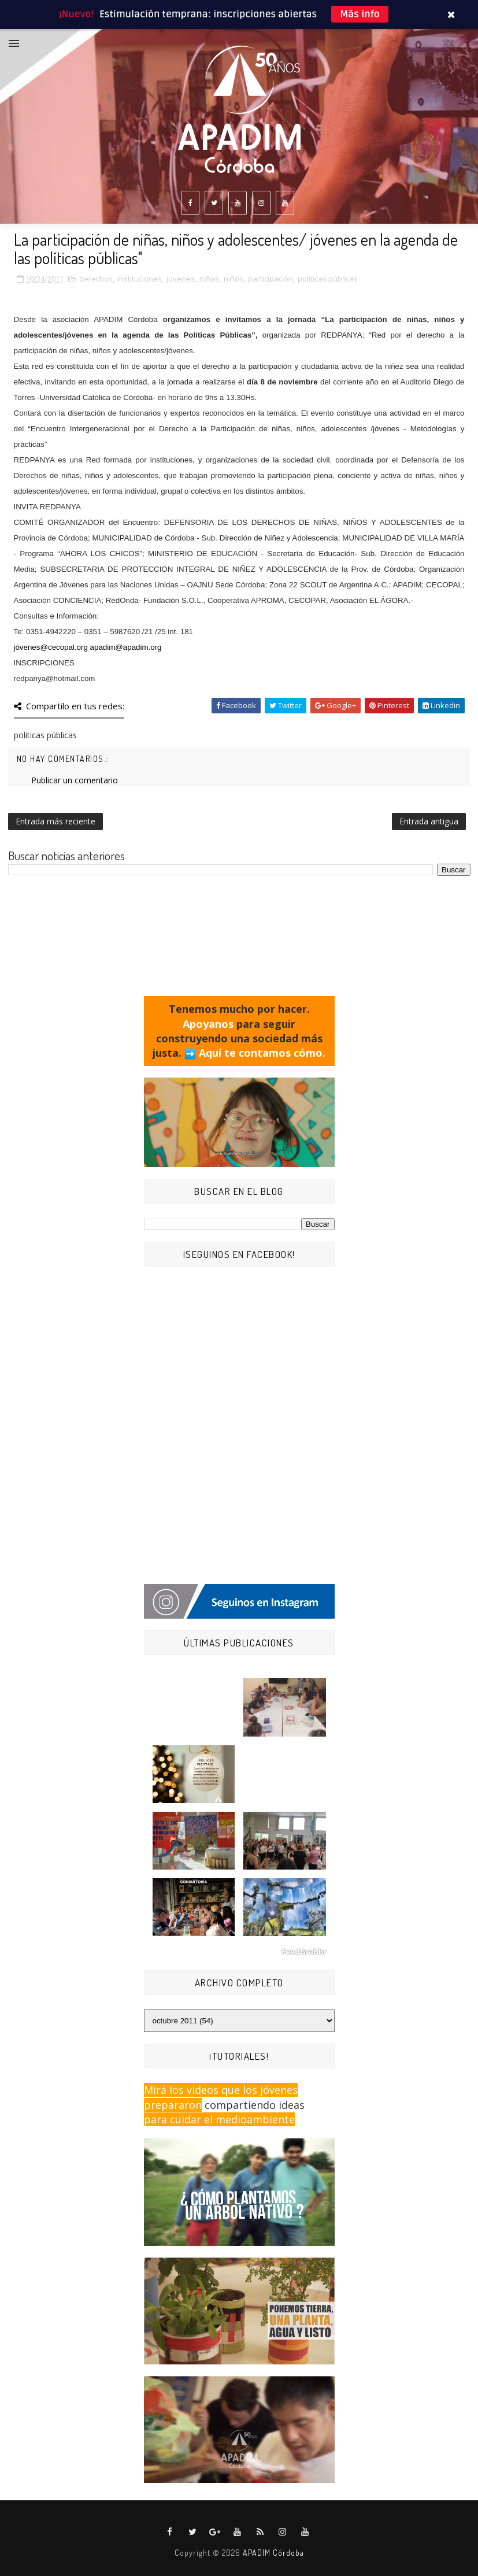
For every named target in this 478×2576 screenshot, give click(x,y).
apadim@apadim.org (126, 647)
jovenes (180, 278)
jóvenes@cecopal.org (51, 647)
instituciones (139, 278)
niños (233, 278)
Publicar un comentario (74, 780)
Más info (360, 14)
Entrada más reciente (55, 821)
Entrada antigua (428, 821)
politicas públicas (328, 278)
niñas (209, 278)
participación (270, 278)
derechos (96, 278)
